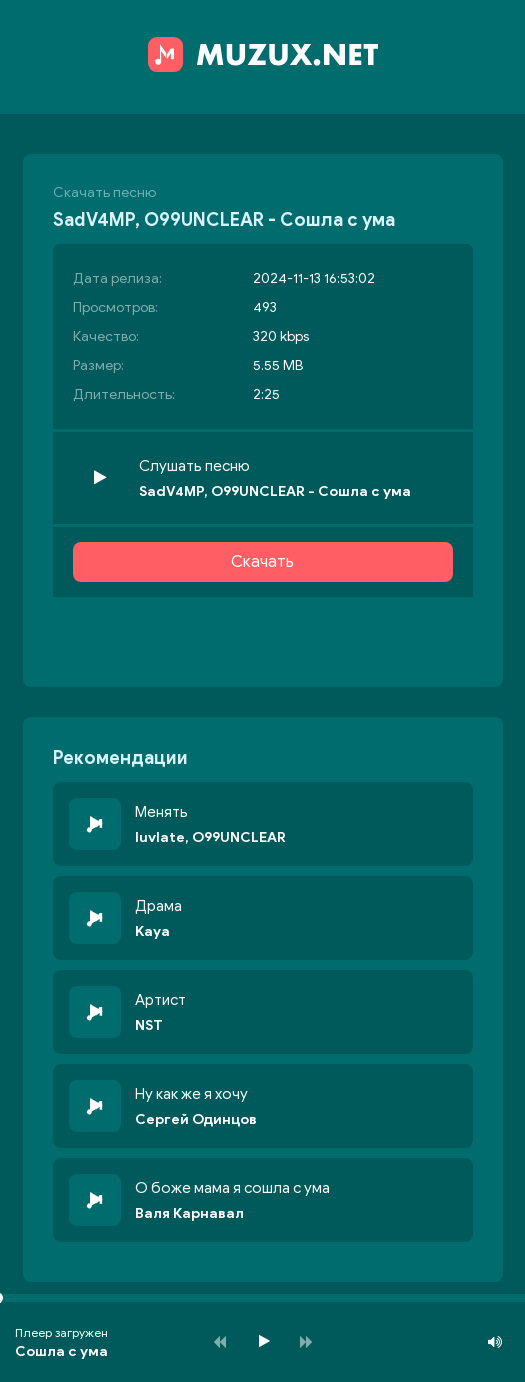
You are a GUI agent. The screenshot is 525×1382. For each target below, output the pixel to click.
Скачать (262, 562)
